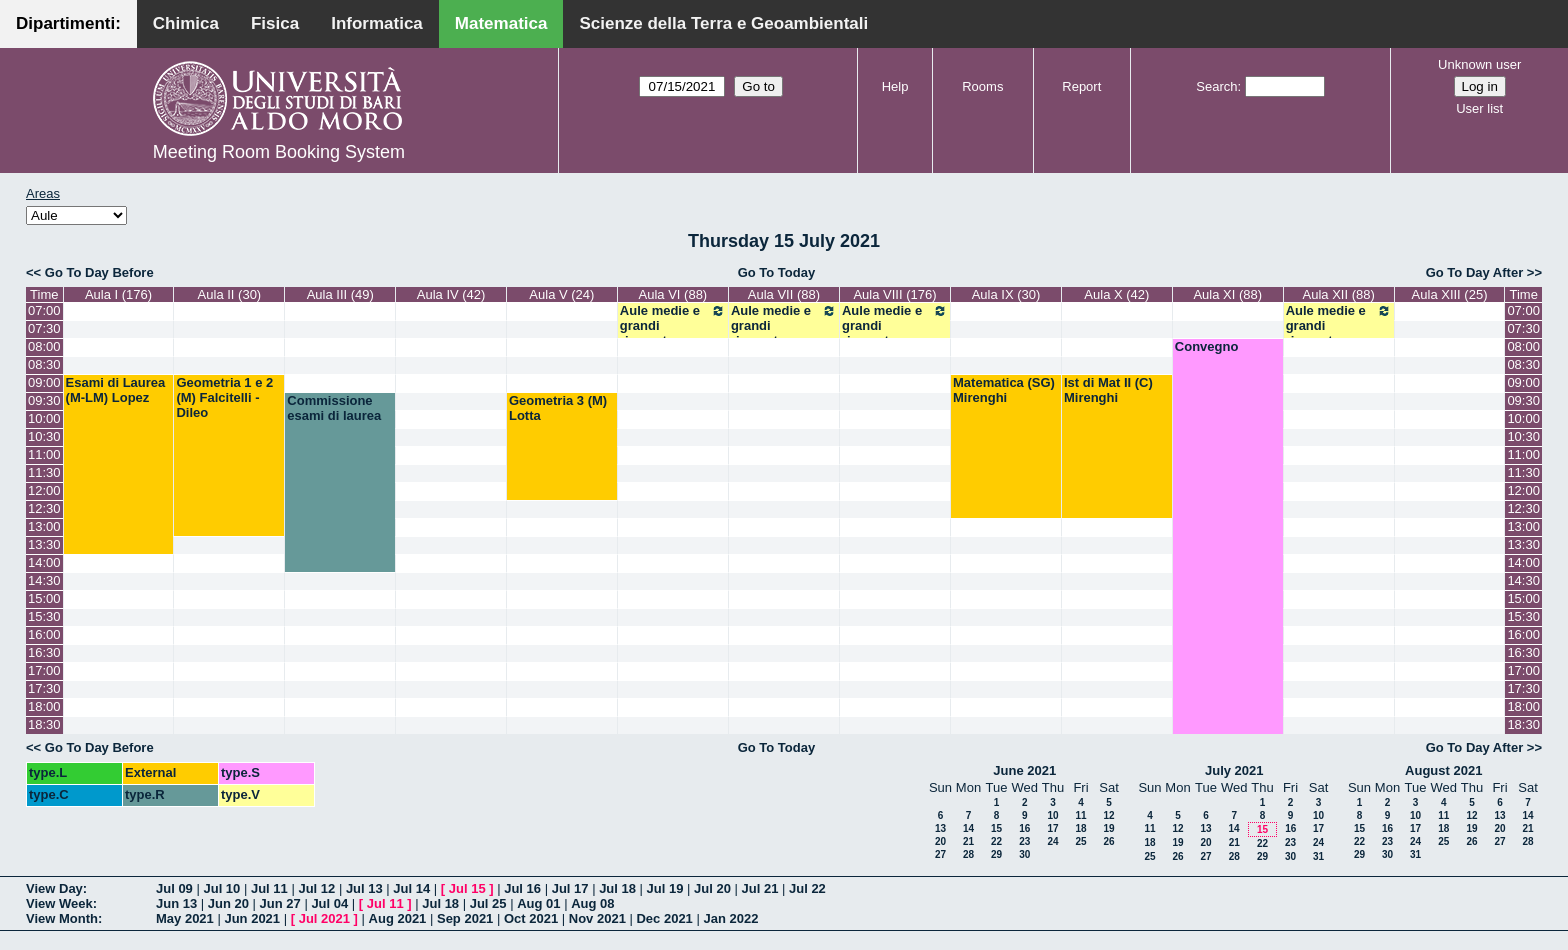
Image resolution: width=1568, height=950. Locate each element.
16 (1024, 828)
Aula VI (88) (673, 294)
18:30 (44, 724)
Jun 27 (280, 903)
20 (940, 841)
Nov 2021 (597, 918)
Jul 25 (488, 903)
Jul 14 (411, 888)
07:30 (44, 328)
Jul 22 (807, 888)
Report (1081, 86)
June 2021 (1024, 770)
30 (1024, 854)
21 (968, 841)
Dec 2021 (664, 918)
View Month (62, 918)
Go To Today (777, 272)
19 (1108, 828)
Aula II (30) (230, 294)
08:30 (44, 364)
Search (1216, 86)
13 (940, 828)
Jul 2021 (324, 918)
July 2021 (1234, 770)
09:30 (44, 400)
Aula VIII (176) (894, 294)
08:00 (44, 346)
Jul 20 (712, 888)
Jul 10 (221, 888)
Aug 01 (538, 903)
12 (1108, 815)
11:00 (44, 454)
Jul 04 (329, 903)
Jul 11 (269, 888)
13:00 (44, 526)
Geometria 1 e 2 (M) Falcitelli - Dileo (224, 397)
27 (940, 854)
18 (1080, 828)
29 (996, 854)
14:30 (44, 580)
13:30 (44, 544)
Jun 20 (228, 903)
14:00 (44, 562)
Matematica (501, 23)
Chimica (186, 23)
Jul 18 (617, 888)
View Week (59, 903)
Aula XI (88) (1227, 294)
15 (996, 828)
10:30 (44, 436)
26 (1108, 841)
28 (968, 854)
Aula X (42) (1116, 294)
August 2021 (1443, 770)
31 (1318, 856)
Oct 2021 (531, 918)
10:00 (44, 418)
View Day (54, 888)
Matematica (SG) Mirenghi (1004, 390)
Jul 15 (467, 888)
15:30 (44, 616)
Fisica (275, 23)
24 (1052, 841)
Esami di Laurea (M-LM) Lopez (116, 390)
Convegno (1207, 346)
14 (968, 828)
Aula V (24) (561, 294)
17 (1052, 828)
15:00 (44, 598)
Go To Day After (1475, 272)
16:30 (44, 652)
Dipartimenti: (68, 23)
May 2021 (185, 918)
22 (996, 841)
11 (1080, 815)
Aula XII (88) (1339, 294)
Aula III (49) (340, 294)
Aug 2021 (398, 918)
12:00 (44, 490)
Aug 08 (592, 903)
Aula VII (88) (784, 294)
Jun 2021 (252, 918)
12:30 (44, 508)
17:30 (44, 688)
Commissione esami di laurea (334, 408)
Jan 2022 (730, 918)
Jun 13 (176, 903)
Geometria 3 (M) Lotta (558, 408)
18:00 (44, 706)
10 (1052, 815)
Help (895, 86)
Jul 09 (174, 888)
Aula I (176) (118, 294)
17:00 (44, 670)
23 (1024, 841)
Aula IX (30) (1006, 294)
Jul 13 (364, 888)
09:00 (44, 382)
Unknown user (1479, 64)
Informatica (377, 23)
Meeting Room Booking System (279, 152)
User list (1479, 108)
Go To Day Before (99, 272)
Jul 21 (760, 888)
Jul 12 (316, 888)
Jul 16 (522, 888)
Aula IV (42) (451, 294)
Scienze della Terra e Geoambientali (723, 23)
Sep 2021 (465, 918)
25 (1080, 841)
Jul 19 (665, 888)
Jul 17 (570, 888)
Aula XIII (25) (1450, 294)
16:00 (44, 634)
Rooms (982, 86)
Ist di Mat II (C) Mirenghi (1108, 390)
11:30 (44, 472)
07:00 (44, 310)
